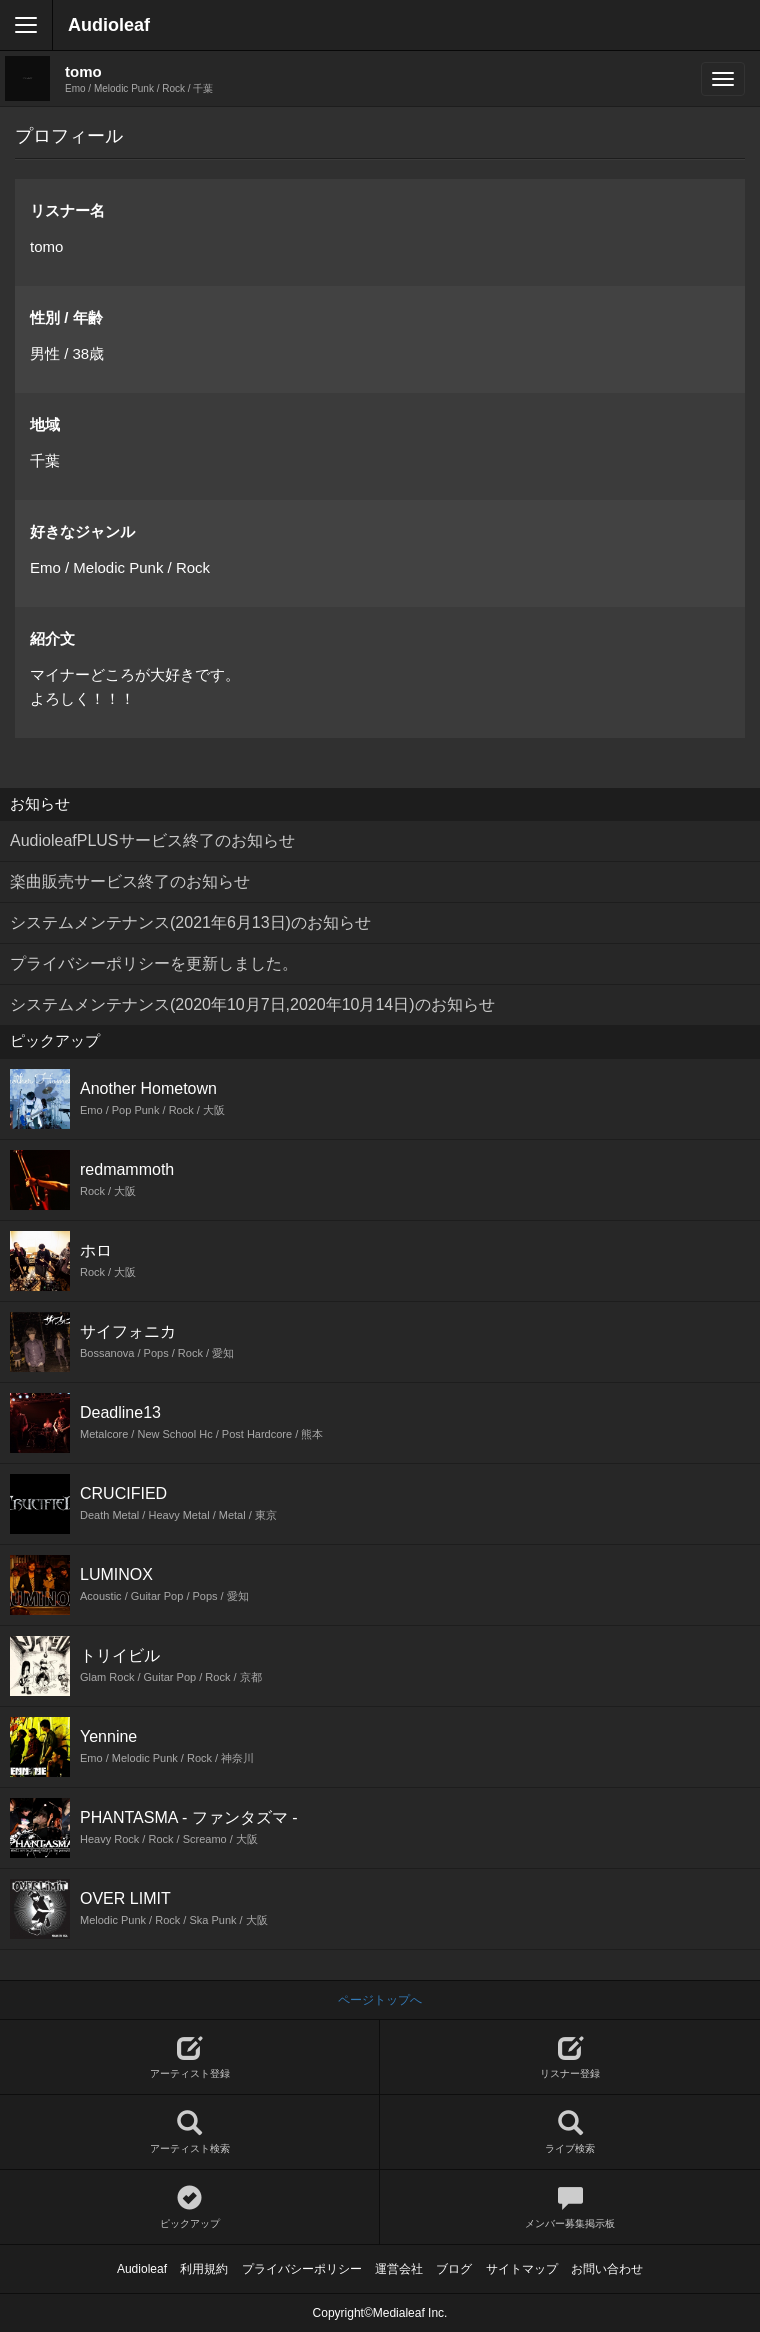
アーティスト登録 (189, 2057)
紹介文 (52, 638)
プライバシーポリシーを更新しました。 (154, 963)
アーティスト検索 (189, 2132)
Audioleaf (109, 25)
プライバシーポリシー (302, 2269)
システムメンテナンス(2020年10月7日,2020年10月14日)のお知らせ (252, 1004)
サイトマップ (522, 2269)
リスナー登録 (570, 2057)
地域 (45, 424)
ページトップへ (380, 2000)
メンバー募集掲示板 (570, 2207)
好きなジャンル (82, 531)
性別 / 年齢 (66, 317)
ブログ (454, 2269)
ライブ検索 (570, 2132)
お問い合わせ (607, 2269)
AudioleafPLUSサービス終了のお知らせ (152, 840)
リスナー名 (67, 210)
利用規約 (204, 2269)
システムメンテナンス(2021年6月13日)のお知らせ (190, 922)
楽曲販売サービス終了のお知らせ (130, 881)
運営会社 (399, 2269)
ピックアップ (189, 2207)
